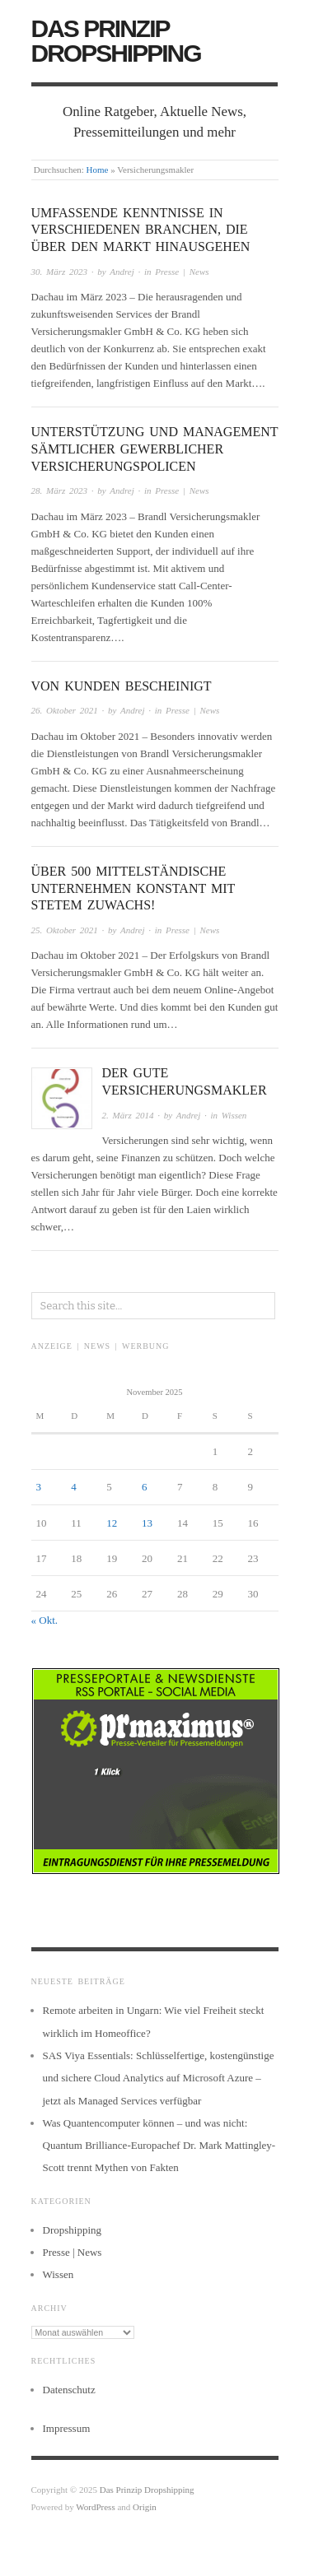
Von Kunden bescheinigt (121, 686)
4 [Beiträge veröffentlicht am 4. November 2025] (74, 1487)
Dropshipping (72, 2230)
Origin (145, 2507)
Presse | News (181, 272)
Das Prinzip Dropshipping (116, 41)
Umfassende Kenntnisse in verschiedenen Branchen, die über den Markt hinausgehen (140, 230)
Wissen (234, 1115)
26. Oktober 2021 (64, 710)
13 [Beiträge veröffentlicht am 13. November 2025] (147, 1523)
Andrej (122, 272)
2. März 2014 (128, 1115)
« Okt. (45, 1620)
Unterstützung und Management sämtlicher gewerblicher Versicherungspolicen (155, 449)
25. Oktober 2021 (64, 930)
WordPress (95, 2507)
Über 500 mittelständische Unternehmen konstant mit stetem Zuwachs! (133, 888)
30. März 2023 (59, 272)
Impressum (67, 2428)
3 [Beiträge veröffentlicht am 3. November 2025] (39, 1487)
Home (98, 169)
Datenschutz (69, 2389)
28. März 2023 (59, 490)
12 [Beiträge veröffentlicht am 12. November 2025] (111, 1523)
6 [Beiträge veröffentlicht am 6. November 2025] (144, 1487)
